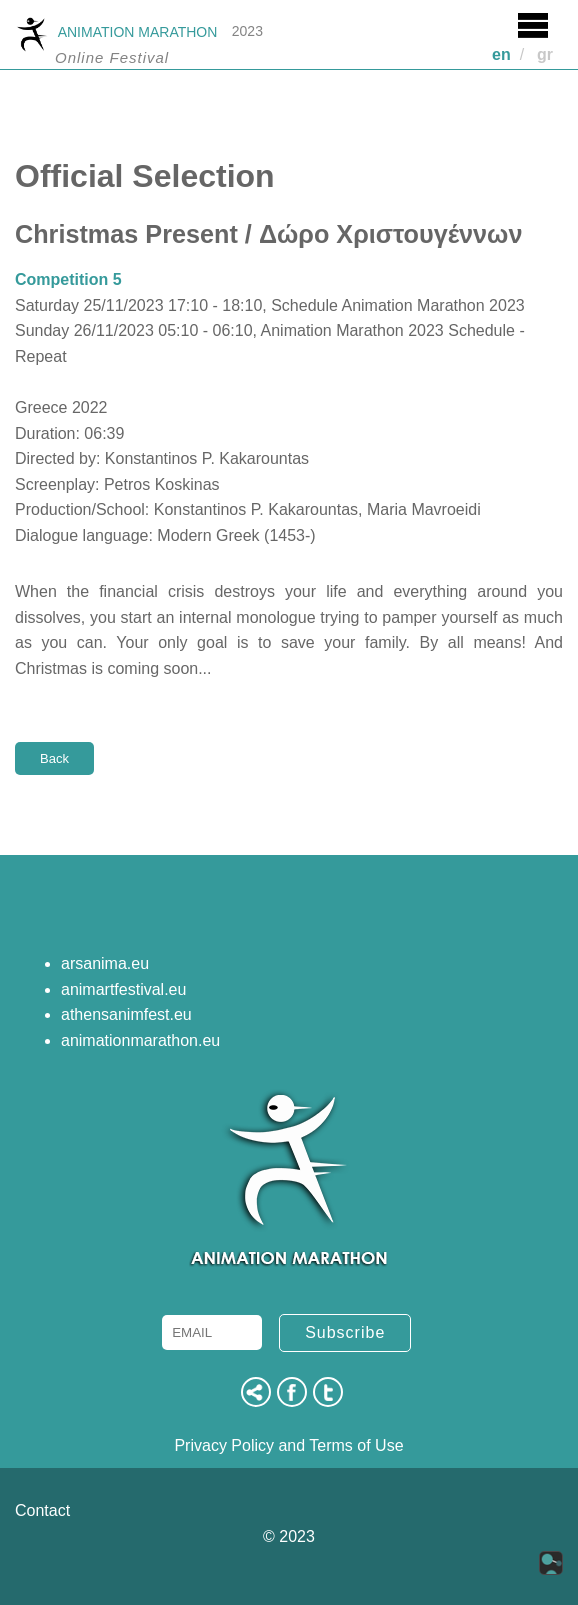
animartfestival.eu (123, 989)
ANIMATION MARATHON (116, 33)
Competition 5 (68, 279)
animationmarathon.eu (140, 1040)
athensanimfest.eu (126, 1014)
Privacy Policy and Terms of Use (288, 1445)
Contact (42, 1510)
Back (54, 758)
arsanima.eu (105, 963)
